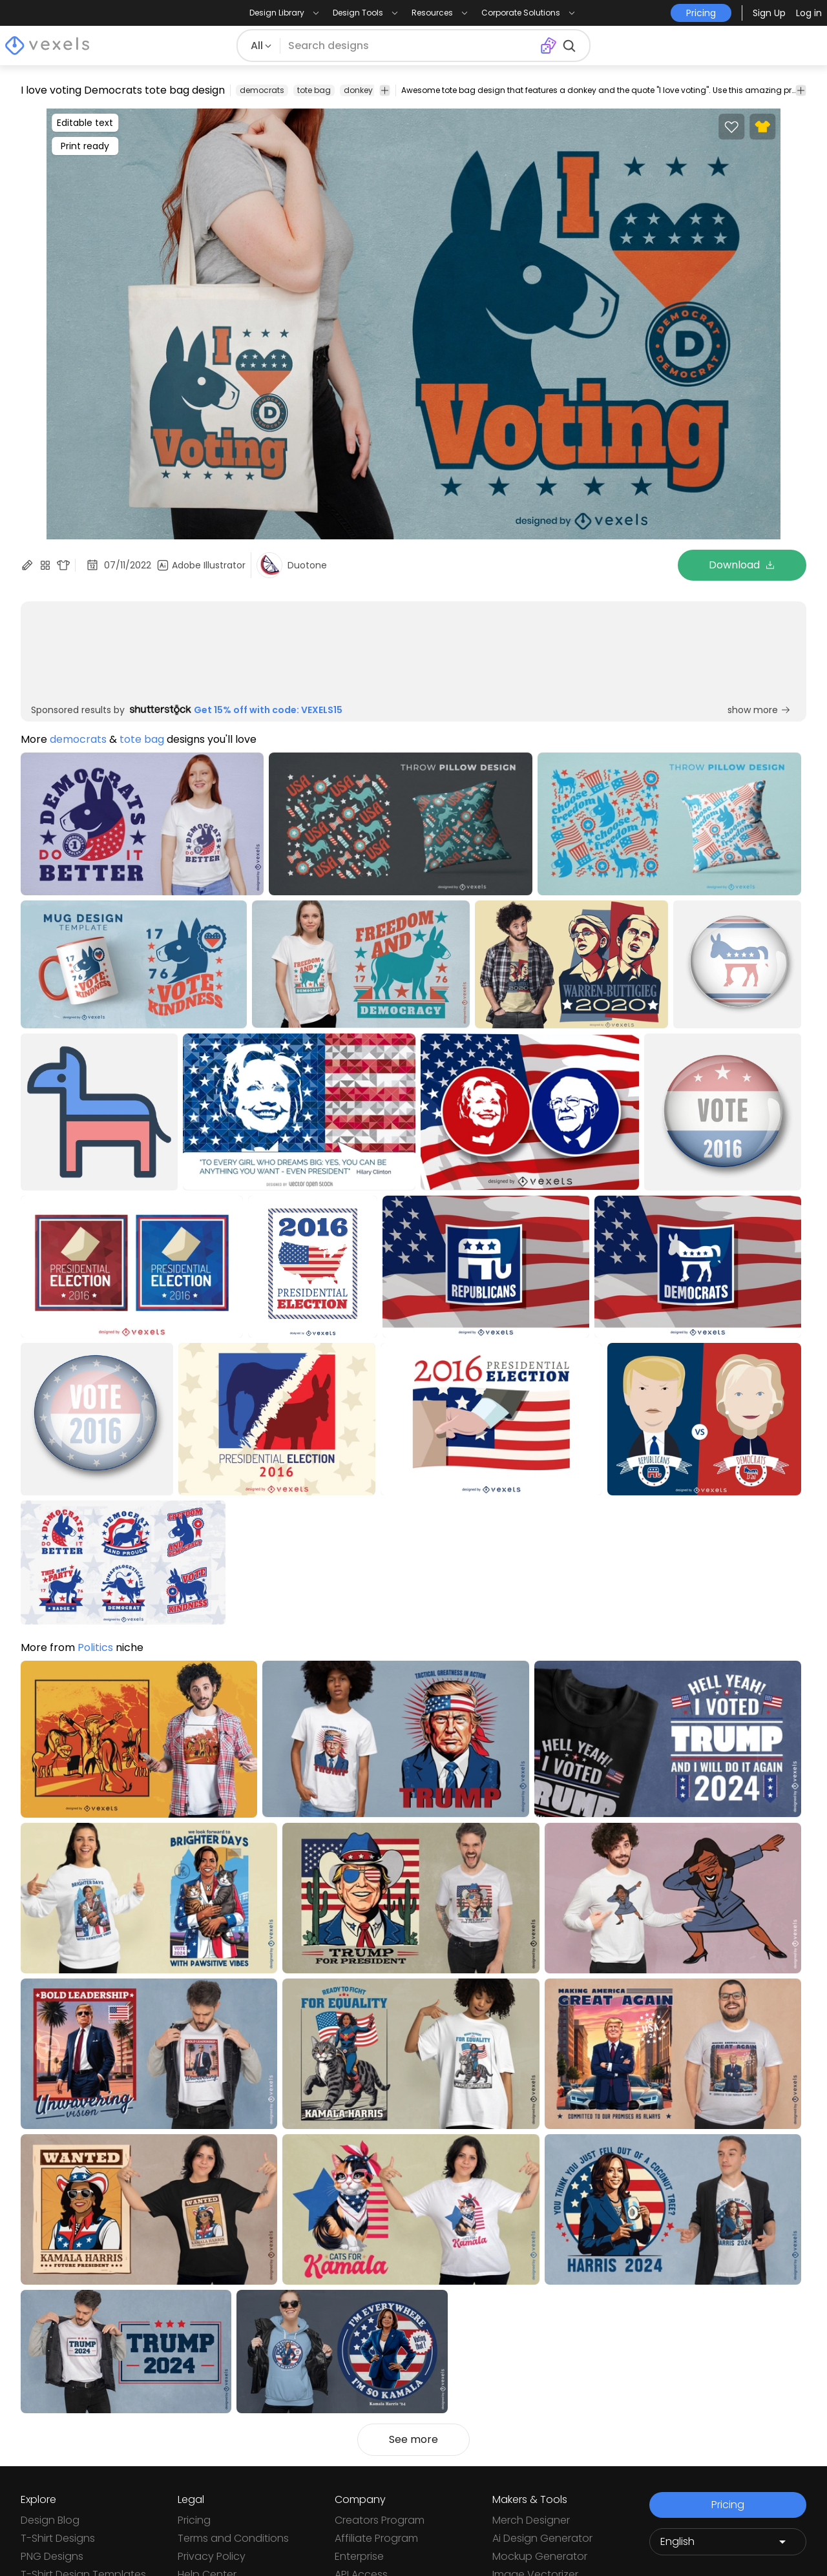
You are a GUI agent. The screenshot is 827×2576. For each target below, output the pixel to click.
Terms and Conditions (233, 2538)
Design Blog (50, 2520)
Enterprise (359, 2556)
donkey (358, 90)
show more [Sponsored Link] (759, 709)
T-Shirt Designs (58, 2538)
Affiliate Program (376, 2538)
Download (742, 564)
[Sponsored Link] (35, 655)
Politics (95, 1647)
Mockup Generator (539, 2556)
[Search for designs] (410, 46)
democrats (262, 90)
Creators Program (379, 2520)
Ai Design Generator (542, 2538)
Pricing (194, 2520)
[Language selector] (727, 2542)
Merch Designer (531, 2520)
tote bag (314, 90)
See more (413, 2439)
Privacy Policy (212, 2556)
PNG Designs (52, 2556)
